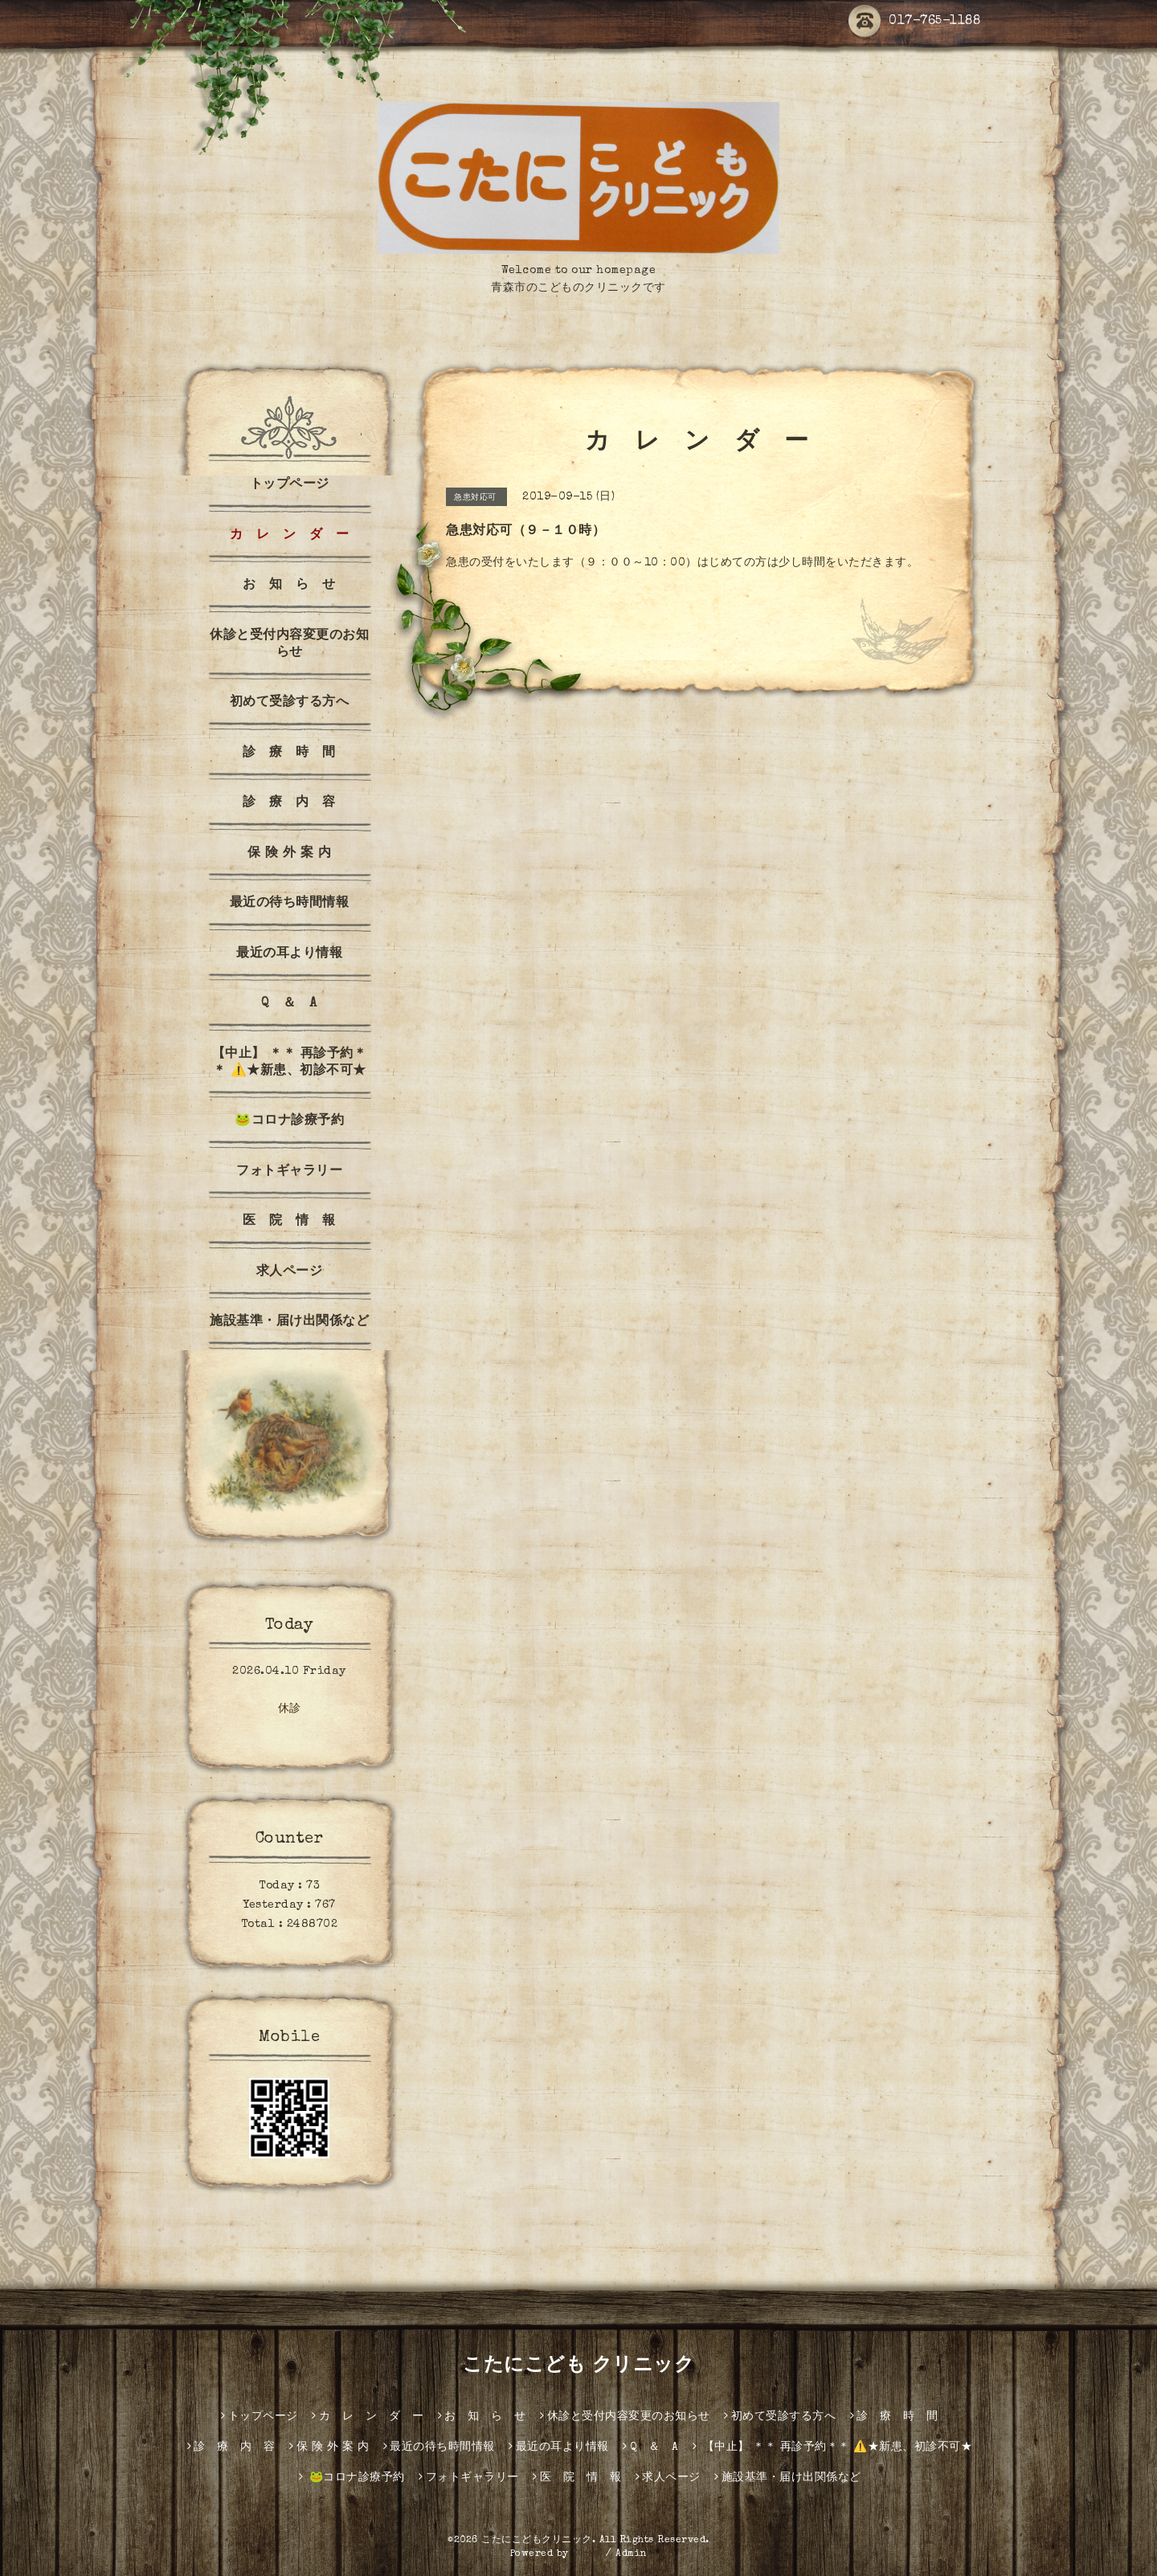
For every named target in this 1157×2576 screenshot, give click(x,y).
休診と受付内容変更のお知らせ (289, 644)
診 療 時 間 (289, 753)
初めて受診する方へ (290, 702)
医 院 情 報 (289, 1221)
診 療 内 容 (289, 803)
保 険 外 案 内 (289, 853)
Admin (631, 2554)
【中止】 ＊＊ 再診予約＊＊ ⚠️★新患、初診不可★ (289, 1063)
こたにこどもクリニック (536, 2540)
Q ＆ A (289, 1004)
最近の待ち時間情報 (290, 903)
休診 (289, 1709)
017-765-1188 (914, 21)
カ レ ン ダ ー (290, 535)
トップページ (289, 485)
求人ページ (289, 1272)
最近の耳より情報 (289, 954)
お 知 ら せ (289, 585)
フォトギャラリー (289, 1172)
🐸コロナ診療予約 (289, 1121)
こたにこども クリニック (578, 2366)
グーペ (587, 2554)
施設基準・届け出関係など (289, 1322)
